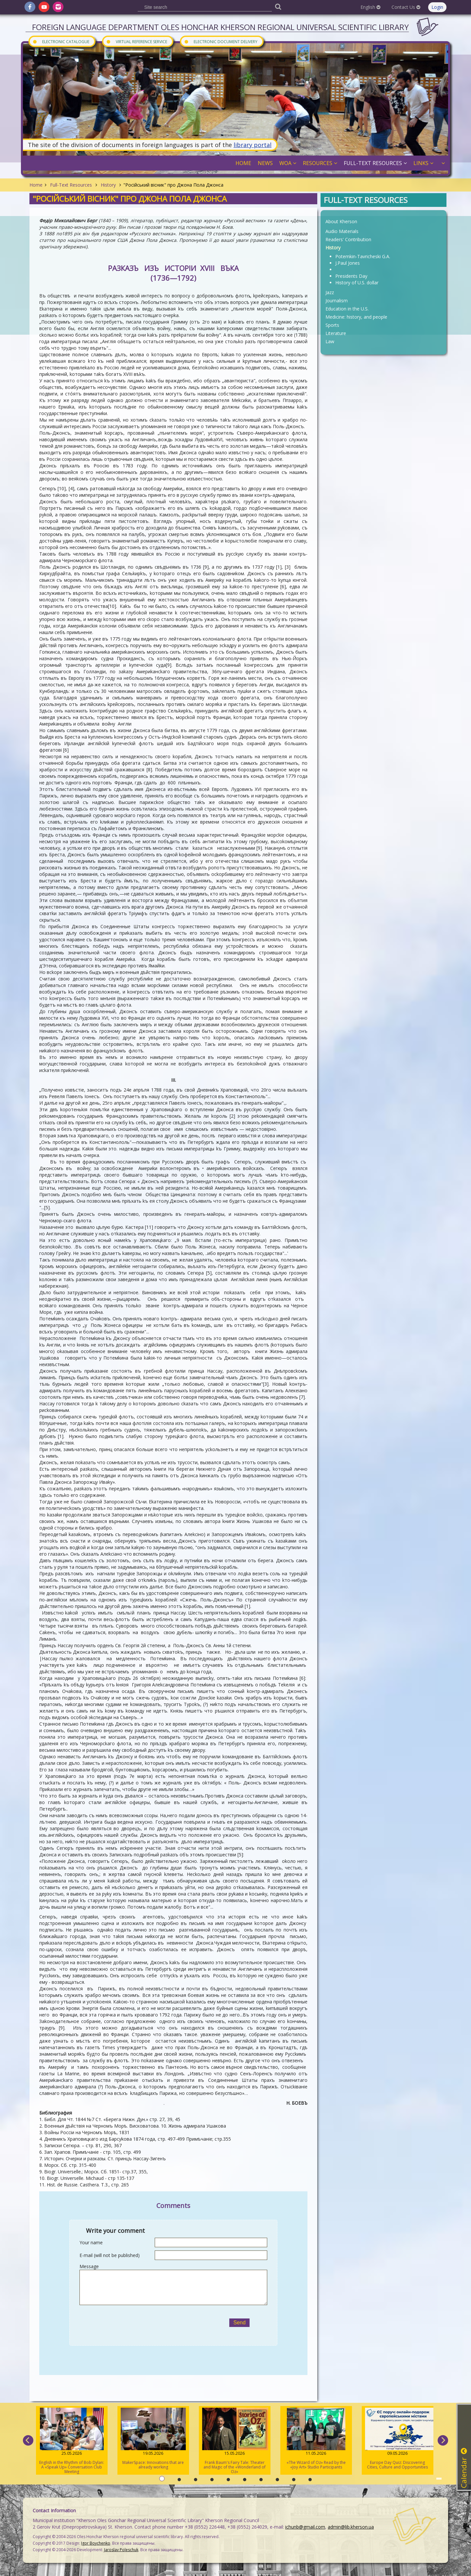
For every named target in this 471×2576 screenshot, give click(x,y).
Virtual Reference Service (136, 41)
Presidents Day (351, 276)
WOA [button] (287, 163)
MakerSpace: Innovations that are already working (153, 2439)
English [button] (370, 7)
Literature (335, 333)
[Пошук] (278, 6)
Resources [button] (320, 163)
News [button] (265, 163)
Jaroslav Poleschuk (121, 2549)
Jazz (329, 292)
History (108, 185)
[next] (443, 2440)
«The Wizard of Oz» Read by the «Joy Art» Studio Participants (316, 2439)
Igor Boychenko (95, 2543)
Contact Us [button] (406, 7)
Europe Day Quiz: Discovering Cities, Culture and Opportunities (397, 2439)
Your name (91, 2242)
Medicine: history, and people (356, 317)
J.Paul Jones (347, 263)
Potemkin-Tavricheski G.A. (362, 256)
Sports (332, 325)
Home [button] (243, 163)
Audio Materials (341, 231)
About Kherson (341, 221)
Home (36, 185)
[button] (442, 163)
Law (329, 341)
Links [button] (423, 163)
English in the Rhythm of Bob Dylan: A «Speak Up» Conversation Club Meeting (71, 2441)
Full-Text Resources (71, 185)
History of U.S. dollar (356, 282)
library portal (252, 145)
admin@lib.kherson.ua (351, 2527)
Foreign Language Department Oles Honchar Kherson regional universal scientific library (220, 27)
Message (89, 2266)
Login (437, 7)
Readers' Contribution (348, 239)
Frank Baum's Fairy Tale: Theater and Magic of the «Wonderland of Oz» (234, 2441)
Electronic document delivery (220, 41)
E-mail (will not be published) (109, 2255)
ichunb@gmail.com (305, 2527)
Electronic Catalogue (60, 41)
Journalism (336, 300)
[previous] (28, 2440)
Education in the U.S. (347, 309)
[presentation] (145, 2322)
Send (239, 2322)
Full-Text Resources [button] (375, 163)
